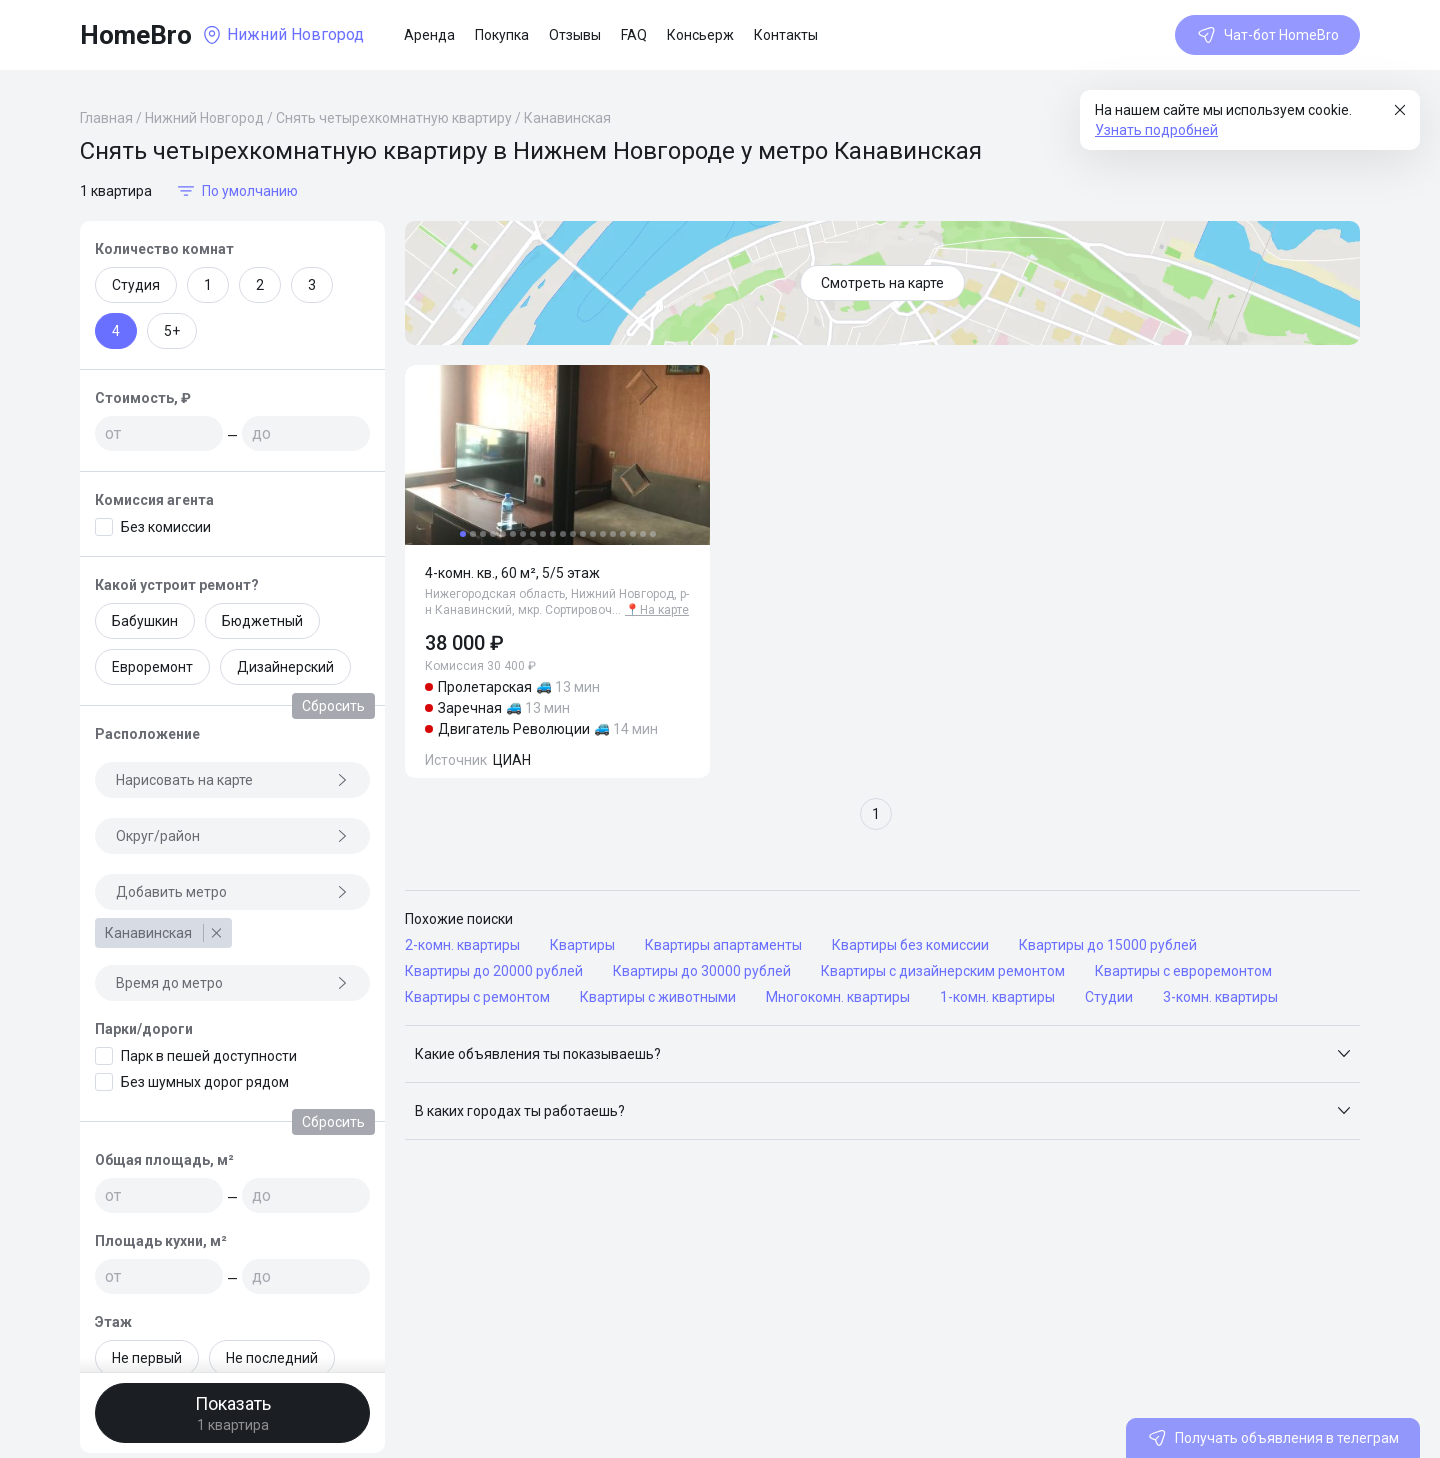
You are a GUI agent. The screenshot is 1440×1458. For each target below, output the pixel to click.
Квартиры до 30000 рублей (702, 971)
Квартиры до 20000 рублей (494, 971)
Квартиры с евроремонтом (1183, 971)
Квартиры (582, 945)
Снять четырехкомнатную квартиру (394, 118)
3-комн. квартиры (1220, 997)
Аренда (429, 35)
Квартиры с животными (658, 997)
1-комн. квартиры (997, 997)
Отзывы (575, 35)
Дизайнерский (285, 667)
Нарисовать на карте (232, 780)
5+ (172, 331)
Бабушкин (145, 621)
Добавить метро (232, 892)
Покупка (502, 35)
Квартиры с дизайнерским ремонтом (943, 971)
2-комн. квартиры (462, 945)
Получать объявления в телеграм (1273, 1438)
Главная (106, 118)
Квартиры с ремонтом (477, 997)
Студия (136, 285)
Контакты (786, 35)
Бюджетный (262, 621)
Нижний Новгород (204, 118)
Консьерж (700, 35)
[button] (882, 1054)
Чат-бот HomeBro (1267, 35)
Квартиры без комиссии (910, 945)
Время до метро (232, 983)
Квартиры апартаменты (723, 945)
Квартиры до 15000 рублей (1108, 945)
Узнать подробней (1156, 130)
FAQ (634, 35)
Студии (1109, 997)
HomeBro (136, 35)
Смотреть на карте (882, 283)
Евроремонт (152, 667)
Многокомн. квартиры (838, 997)
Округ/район (232, 836)
